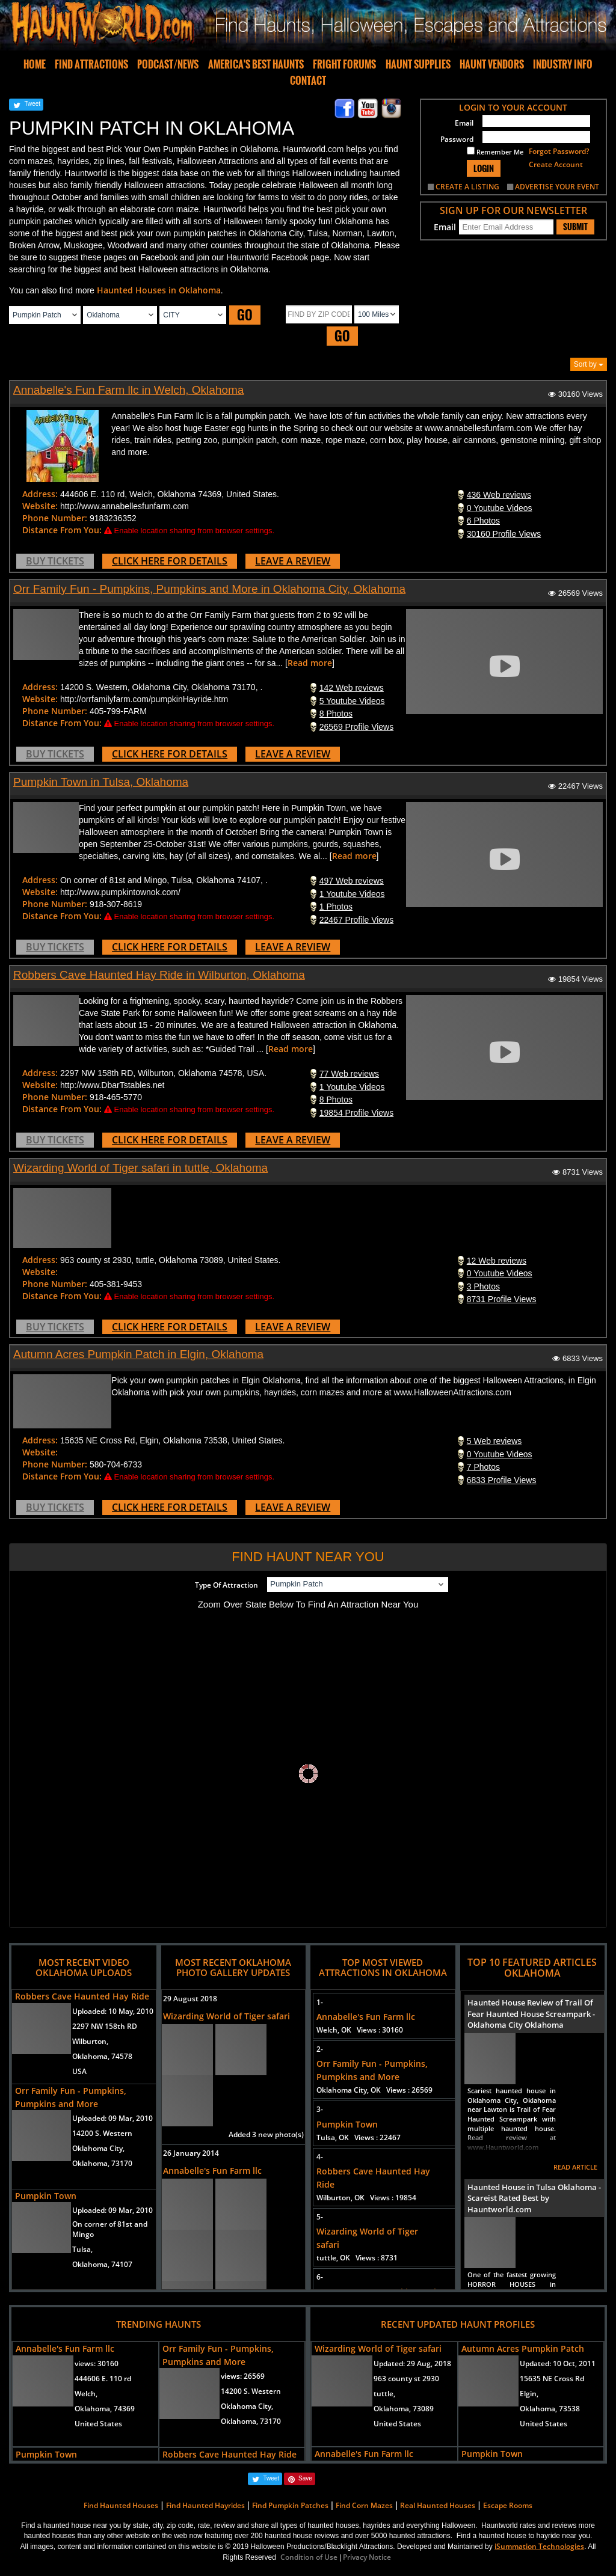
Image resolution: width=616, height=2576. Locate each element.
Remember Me (495, 151)
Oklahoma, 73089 (404, 2408)
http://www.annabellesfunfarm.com (124, 506)
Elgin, (529, 2393)
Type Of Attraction (226, 1585)
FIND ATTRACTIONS (91, 64)
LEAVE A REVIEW (292, 561)
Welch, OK (359, 2030)
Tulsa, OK (358, 2137)
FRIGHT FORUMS (344, 64)
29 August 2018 (190, 1998)
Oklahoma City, (98, 2148)
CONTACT (308, 80)
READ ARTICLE (575, 2166)
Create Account (556, 164)
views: (97, 2363)
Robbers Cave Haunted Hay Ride (82, 1996)
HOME (34, 64)
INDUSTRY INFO (563, 64)
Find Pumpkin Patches (290, 2505)
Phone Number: (54, 518)
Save (305, 2478)
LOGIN (483, 168)
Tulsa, (82, 2249)
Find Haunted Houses (121, 2505)
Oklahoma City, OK (374, 2090)
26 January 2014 (191, 2153)
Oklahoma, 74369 (105, 2408)
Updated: (412, 2363)
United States (98, 2423)
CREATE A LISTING (467, 187)
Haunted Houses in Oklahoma (159, 290)
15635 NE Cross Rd (552, 2378)
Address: (40, 494)
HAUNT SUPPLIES (418, 64)
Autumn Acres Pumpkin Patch (522, 2348)
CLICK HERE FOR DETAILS (169, 561)
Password (456, 139)
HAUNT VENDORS (492, 64)
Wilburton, (90, 2041)
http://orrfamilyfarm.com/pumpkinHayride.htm (144, 699)
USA (79, 2071)
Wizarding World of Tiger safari (226, 2016)
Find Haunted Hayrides (205, 2505)
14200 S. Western (102, 2133)
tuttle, (384, 2393)
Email (464, 123)
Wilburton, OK (366, 2197)
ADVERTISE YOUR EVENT (557, 187)
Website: (40, 506)
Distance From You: (62, 530)
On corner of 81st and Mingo (109, 2229)
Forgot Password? (559, 151)
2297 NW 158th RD (104, 2026)
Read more (310, 662)
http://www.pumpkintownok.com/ (120, 892)
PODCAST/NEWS (168, 64)
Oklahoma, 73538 (550, 2408)
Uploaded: (112, 2011)
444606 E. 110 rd (103, 2378)
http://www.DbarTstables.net (112, 1085)
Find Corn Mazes (364, 2505)
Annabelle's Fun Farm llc (212, 2170)
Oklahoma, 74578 (102, 2056)
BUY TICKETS (55, 561)
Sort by (588, 364)
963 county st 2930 (406, 2378)
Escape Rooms (507, 2505)
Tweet (32, 103)
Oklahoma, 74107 (102, 2264)
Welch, (86, 2393)
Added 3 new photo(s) (266, 2134)
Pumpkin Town (45, 2195)
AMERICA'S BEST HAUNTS (256, 64)
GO (245, 314)
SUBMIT (575, 227)
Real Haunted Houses (437, 2505)
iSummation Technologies (539, 2546)
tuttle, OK (357, 2258)
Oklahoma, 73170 (102, 2163)
